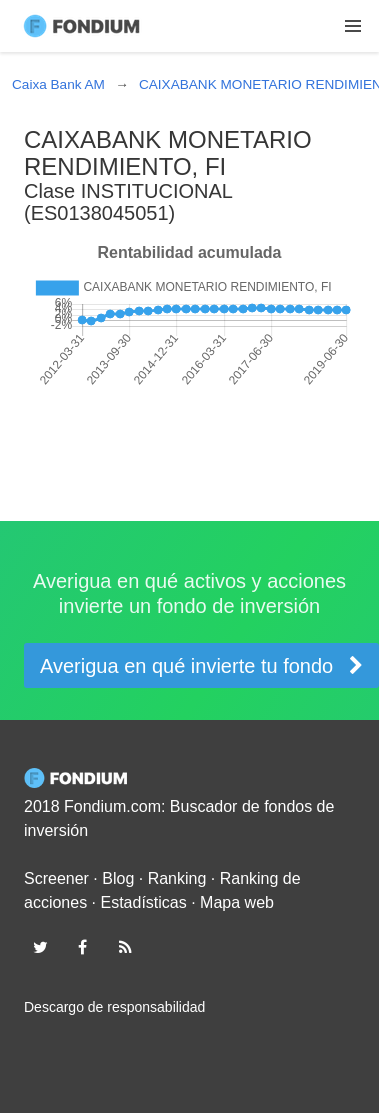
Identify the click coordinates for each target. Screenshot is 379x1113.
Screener (56, 878)
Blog (118, 878)
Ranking (177, 878)
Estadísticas (144, 902)
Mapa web (237, 902)
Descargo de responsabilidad (114, 1007)
